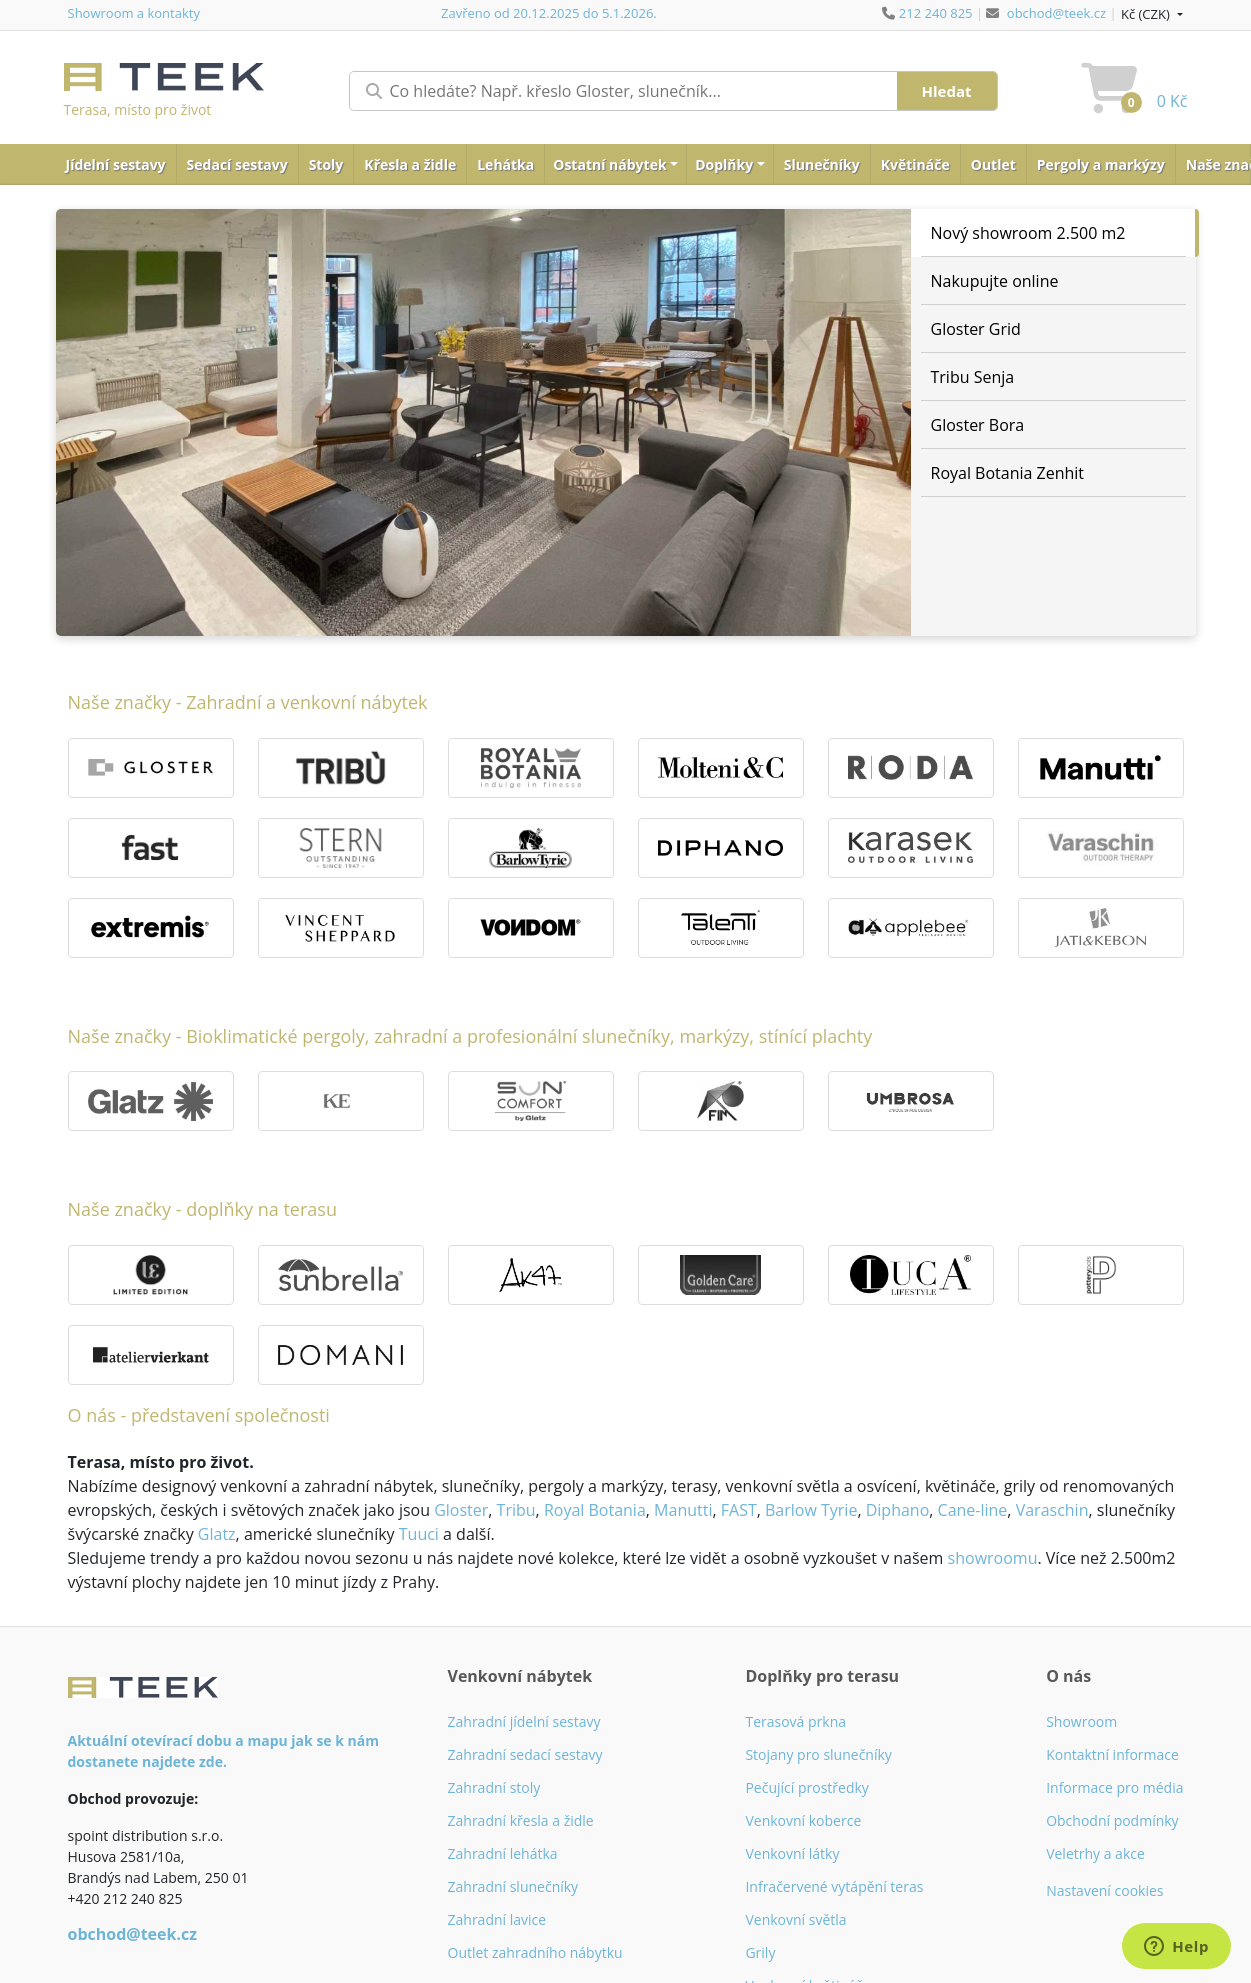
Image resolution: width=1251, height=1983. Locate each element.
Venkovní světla (795, 1919)
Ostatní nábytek (609, 164)
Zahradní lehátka (503, 1853)
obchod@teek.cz (1056, 13)
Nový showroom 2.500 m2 (1028, 233)
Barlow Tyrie (811, 1510)
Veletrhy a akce (1095, 1853)
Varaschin (1052, 1510)
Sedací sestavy (237, 164)
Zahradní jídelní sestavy (524, 1721)
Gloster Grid (976, 329)
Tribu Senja (973, 377)
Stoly (326, 164)
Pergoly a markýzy (1101, 164)
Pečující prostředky (806, 1787)
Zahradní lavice (497, 1919)
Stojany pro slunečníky (818, 1754)
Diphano (898, 1510)
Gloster (461, 1510)
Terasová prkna (795, 1721)
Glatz (217, 1534)
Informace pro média (1114, 1787)
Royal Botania (595, 1510)
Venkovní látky (792, 1853)
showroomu (993, 1558)
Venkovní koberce (803, 1820)
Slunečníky (822, 164)
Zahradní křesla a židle (521, 1820)
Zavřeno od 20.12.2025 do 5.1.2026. (549, 13)
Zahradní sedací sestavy (525, 1754)
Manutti (683, 1510)
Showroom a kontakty (134, 13)
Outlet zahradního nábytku (535, 1952)
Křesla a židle (410, 164)
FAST (739, 1510)
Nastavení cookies (1104, 1890)
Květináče (915, 164)
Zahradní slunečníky (513, 1886)
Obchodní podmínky (1112, 1820)
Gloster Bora (978, 425)
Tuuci (419, 1534)
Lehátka (505, 164)
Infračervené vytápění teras (834, 1886)
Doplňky (724, 164)
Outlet (993, 164)
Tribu (516, 1510)
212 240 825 (936, 13)
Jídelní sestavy (116, 164)
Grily (760, 1952)
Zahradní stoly (494, 1787)
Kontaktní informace (1112, 1754)
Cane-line (973, 1510)
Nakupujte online (995, 281)
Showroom (1081, 1721)
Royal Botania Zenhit (1008, 473)
